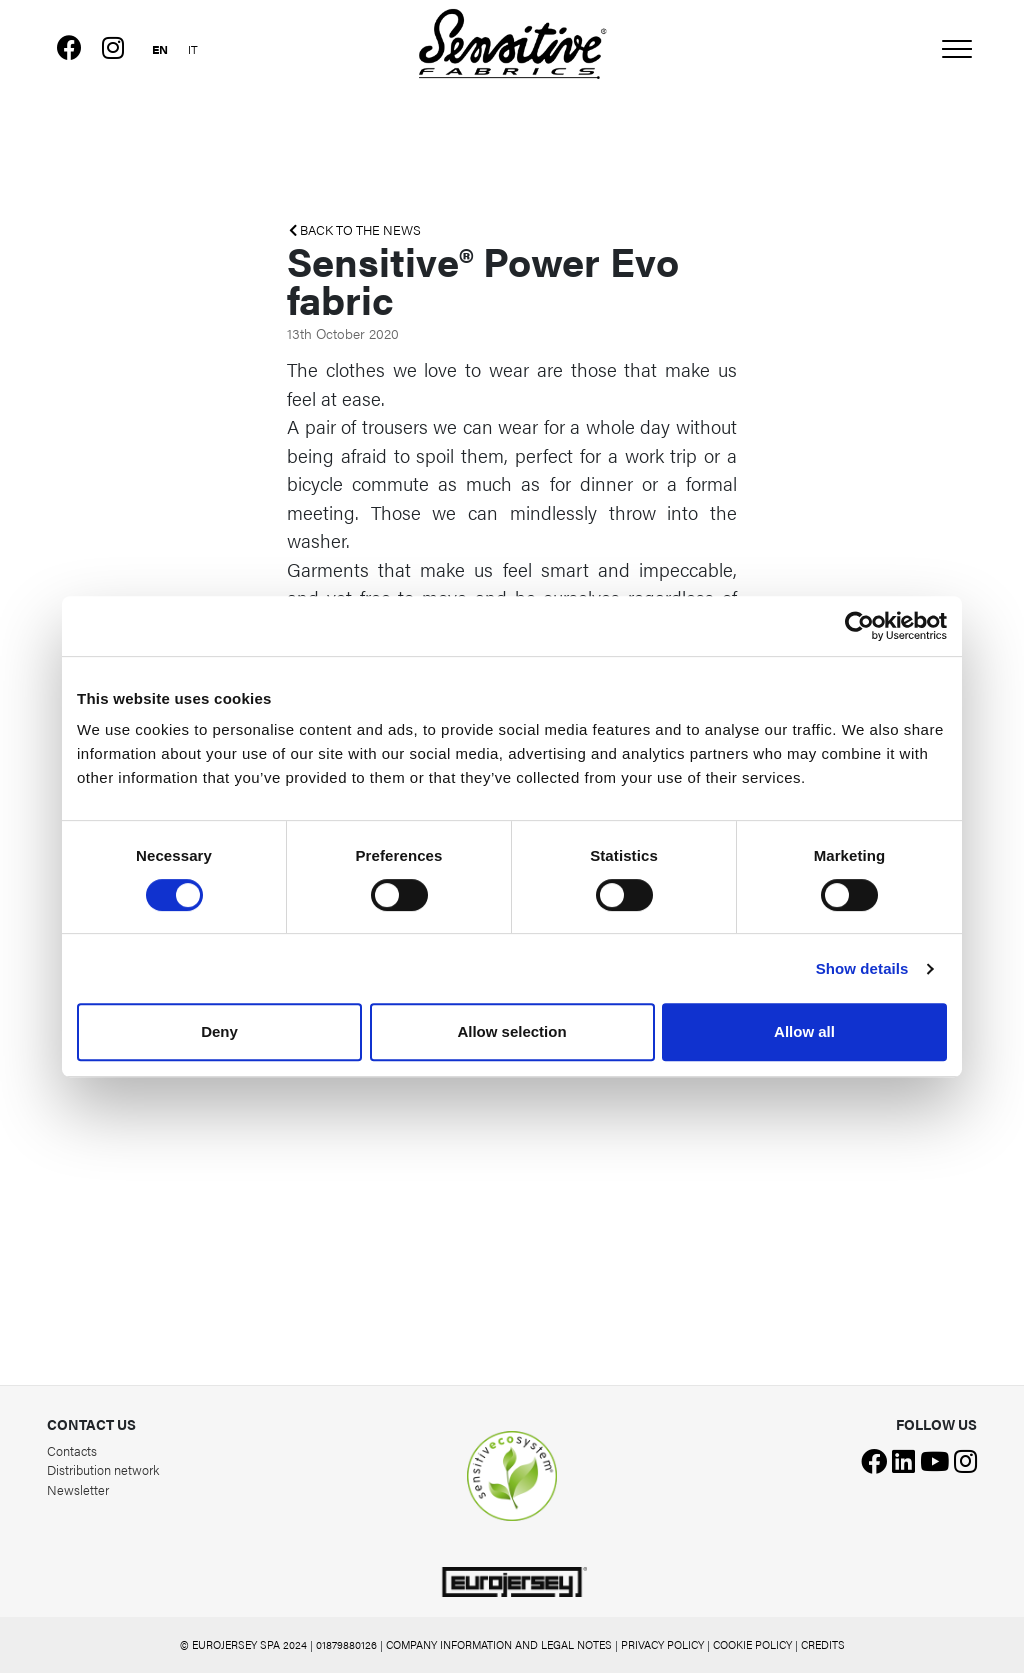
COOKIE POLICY (752, 1644)
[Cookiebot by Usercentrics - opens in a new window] (859, 626)
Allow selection (511, 1031)
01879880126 (346, 1644)
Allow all (804, 1031)
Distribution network (103, 1469)
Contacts (72, 1450)
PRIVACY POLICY (662, 1644)
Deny (219, 1031)
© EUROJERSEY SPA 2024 (243, 1644)
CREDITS (823, 1644)
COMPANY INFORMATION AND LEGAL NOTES (499, 1644)
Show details (862, 968)
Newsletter (78, 1489)
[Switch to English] (160, 47)
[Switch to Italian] (193, 47)
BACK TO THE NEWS (355, 230)
